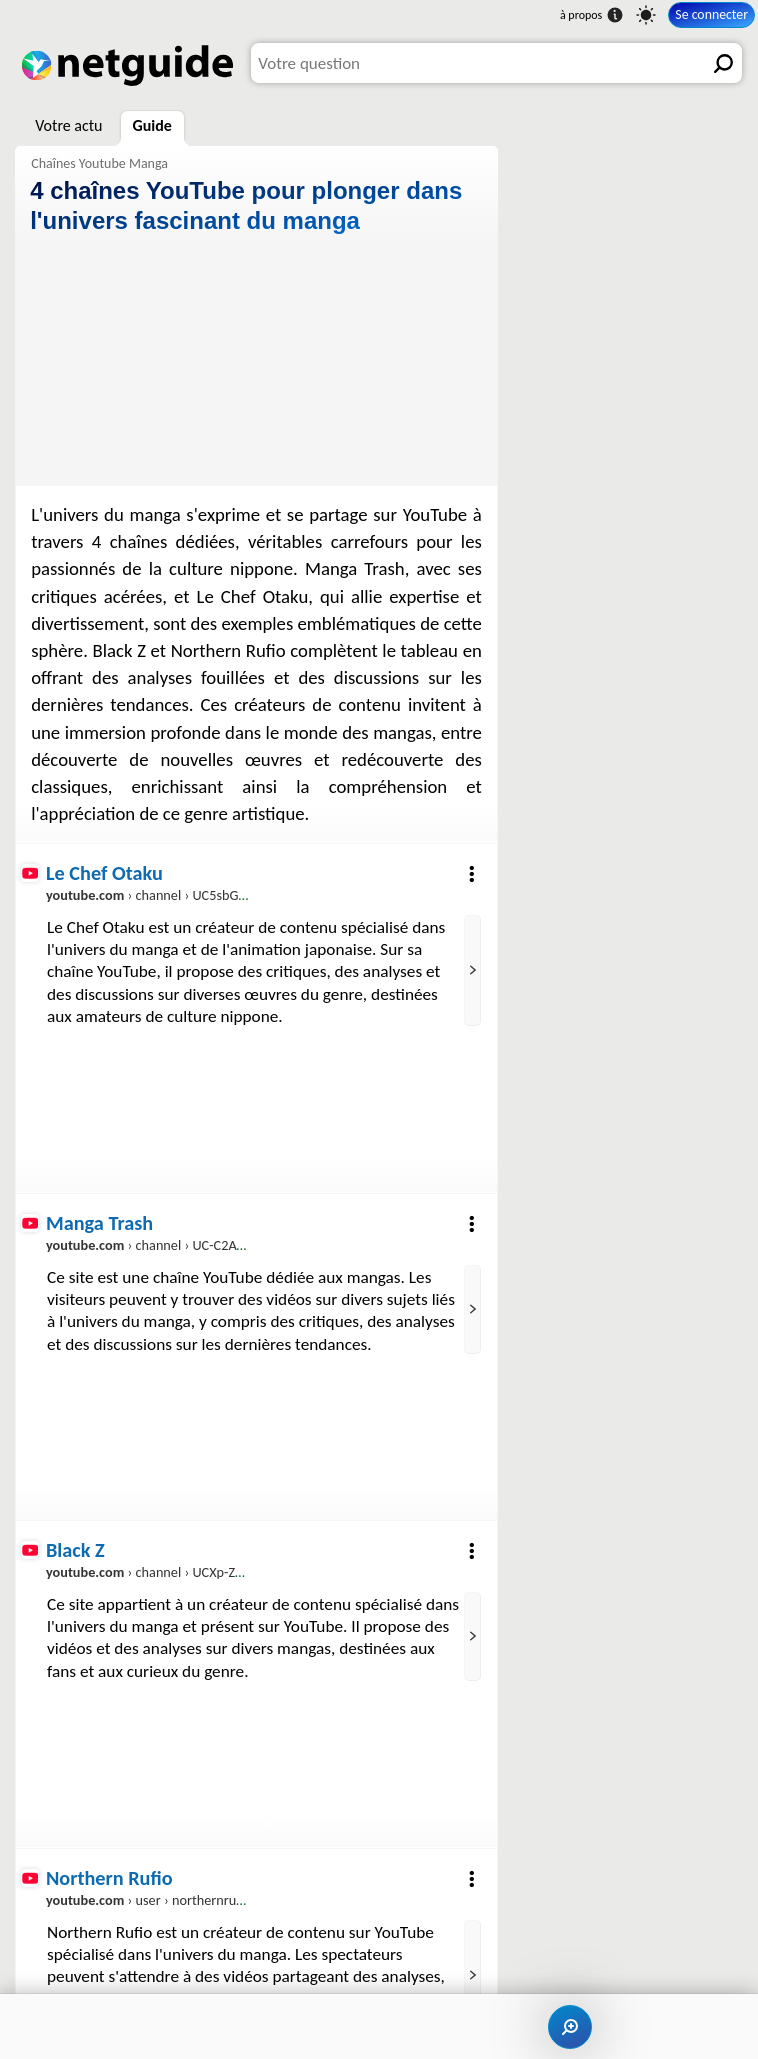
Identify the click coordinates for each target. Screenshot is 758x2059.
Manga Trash (99, 1223)
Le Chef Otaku (104, 873)
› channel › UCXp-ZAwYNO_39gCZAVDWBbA (214, 1573)
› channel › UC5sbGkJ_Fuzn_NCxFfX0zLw (203, 896)
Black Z (75, 1550)
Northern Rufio (109, 1878)
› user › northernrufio (148, 1900)
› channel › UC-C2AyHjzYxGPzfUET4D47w (204, 1245)
